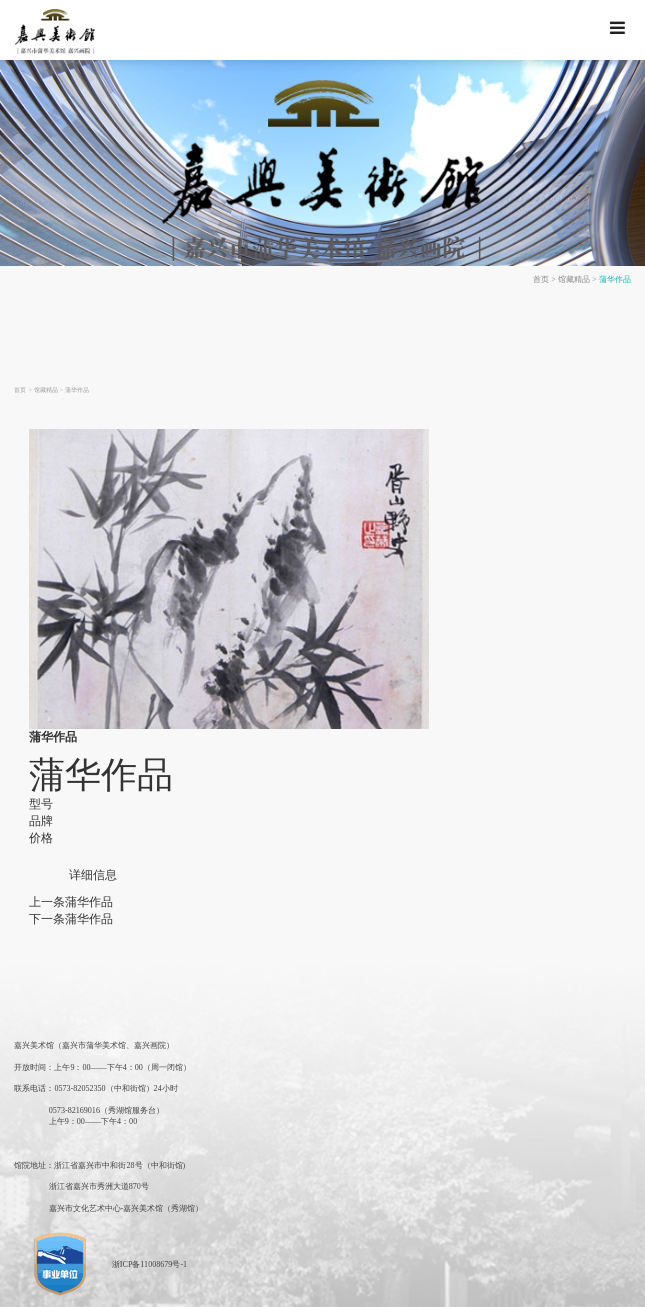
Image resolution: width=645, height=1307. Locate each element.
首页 (555, 278)
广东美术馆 (219, 1285)
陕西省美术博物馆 (281, 1285)
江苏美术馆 (169, 1285)
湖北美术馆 (341, 1285)
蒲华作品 (618, 278)
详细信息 (89, 860)
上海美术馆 (118, 1285)
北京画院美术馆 (477, 1285)
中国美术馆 (68, 1285)
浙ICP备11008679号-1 (140, 1220)
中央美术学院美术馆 (549, 1285)
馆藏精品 (583, 278)
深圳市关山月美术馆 (406, 1285)
